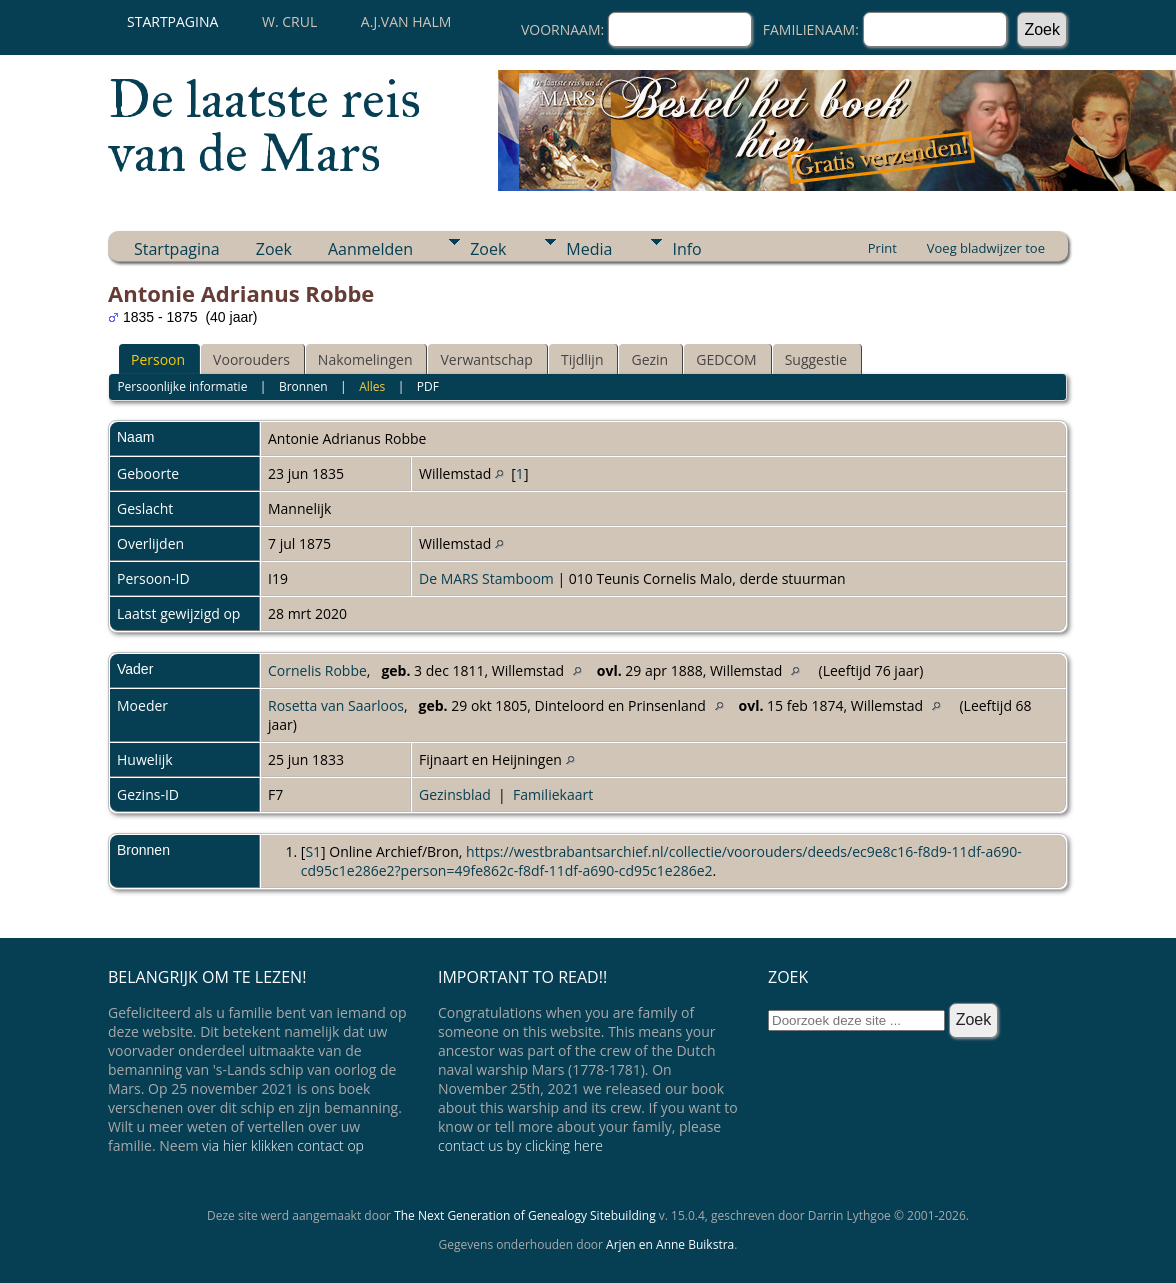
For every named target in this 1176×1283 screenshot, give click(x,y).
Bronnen (303, 386)
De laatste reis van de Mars (264, 126)
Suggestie (816, 359)
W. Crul (289, 21)
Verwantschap (486, 359)
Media (589, 249)
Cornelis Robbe (317, 670)
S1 (313, 851)
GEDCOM (726, 359)
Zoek (274, 249)
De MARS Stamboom (486, 578)
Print (882, 248)
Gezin (649, 359)
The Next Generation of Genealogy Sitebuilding (525, 1215)
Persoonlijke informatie (182, 386)
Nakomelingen (365, 359)
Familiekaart (553, 794)
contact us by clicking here (520, 1145)
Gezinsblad (455, 794)
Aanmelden (370, 249)
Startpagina (172, 21)
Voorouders (251, 359)
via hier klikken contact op (283, 1145)
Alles (372, 386)
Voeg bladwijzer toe (986, 248)
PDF (428, 386)
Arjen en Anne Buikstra (670, 1244)
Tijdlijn (582, 359)
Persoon (158, 359)
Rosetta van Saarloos (336, 705)
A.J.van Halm (406, 21)
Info (686, 249)
